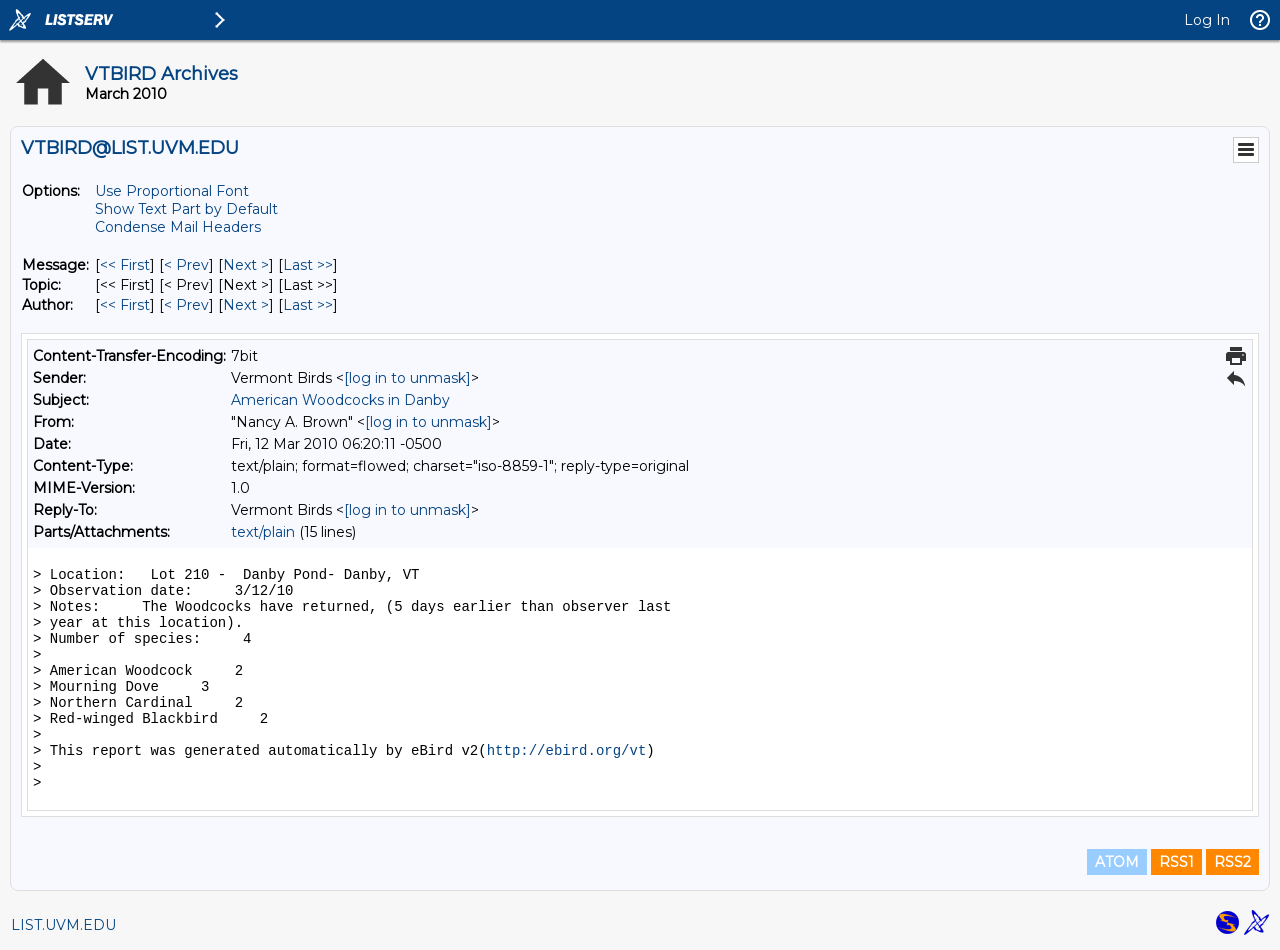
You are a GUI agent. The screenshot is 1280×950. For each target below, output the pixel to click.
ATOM (1117, 862)
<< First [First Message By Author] (125, 305)
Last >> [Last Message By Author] (308, 305)
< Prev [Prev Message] (186, 265)
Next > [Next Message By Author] (246, 305)
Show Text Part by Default (186, 209)
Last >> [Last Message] (308, 265)
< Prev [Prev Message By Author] (186, 305)
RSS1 (1176, 862)
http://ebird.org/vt (567, 751)
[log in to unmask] (407, 378)
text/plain (263, 532)
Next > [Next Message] (246, 265)
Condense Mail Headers (178, 227)
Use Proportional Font (172, 191)
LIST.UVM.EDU (63, 925)
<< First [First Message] (125, 265)
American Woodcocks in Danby (340, 400)
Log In (1207, 20)
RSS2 (1232, 862)
